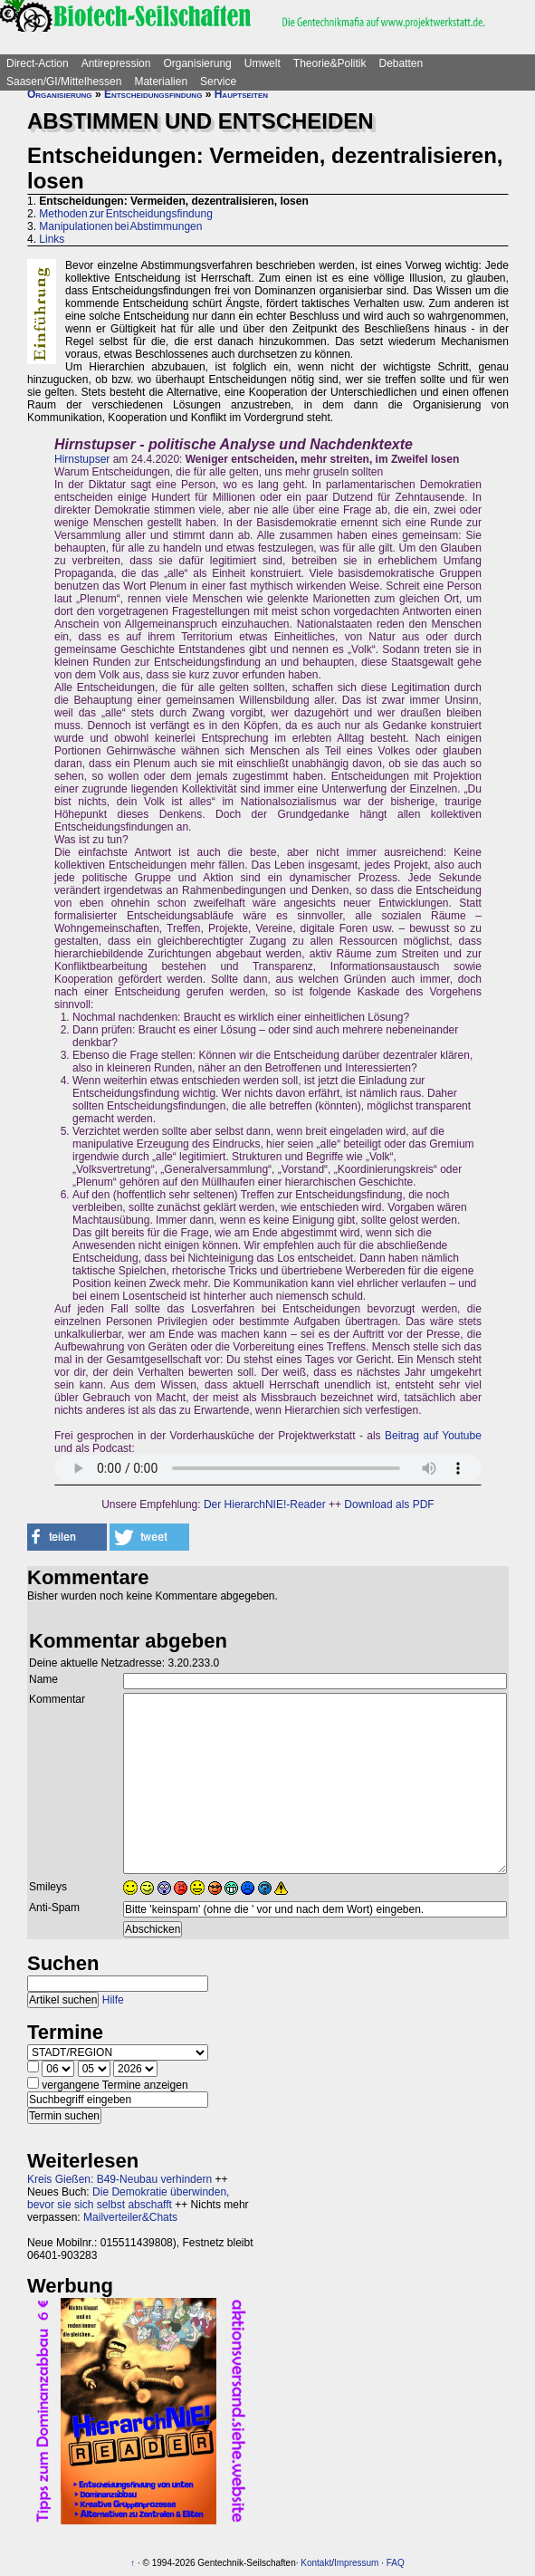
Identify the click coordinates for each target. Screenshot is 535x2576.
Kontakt (316, 2563)
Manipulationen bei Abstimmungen (120, 226)
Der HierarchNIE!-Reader (265, 1504)
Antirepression (116, 63)
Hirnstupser (82, 459)
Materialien (160, 81)
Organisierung (197, 63)
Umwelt (262, 63)
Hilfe (113, 2000)
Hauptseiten (241, 94)
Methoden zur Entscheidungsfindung (125, 213)
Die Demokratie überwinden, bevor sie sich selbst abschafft (128, 2198)
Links (51, 239)
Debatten (401, 63)
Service (218, 81)
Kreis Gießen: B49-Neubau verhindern (119, 2179)
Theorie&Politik (330, 63)
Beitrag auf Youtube (433, 1435)
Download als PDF (389, 1504)
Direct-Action (37, 63)
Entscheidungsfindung (153, 94)
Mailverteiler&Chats (130, 2217)
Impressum (356, 2563)
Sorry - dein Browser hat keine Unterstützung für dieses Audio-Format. (268, 1468)
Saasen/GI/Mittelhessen (63, 81)
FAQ (396, 2563)
